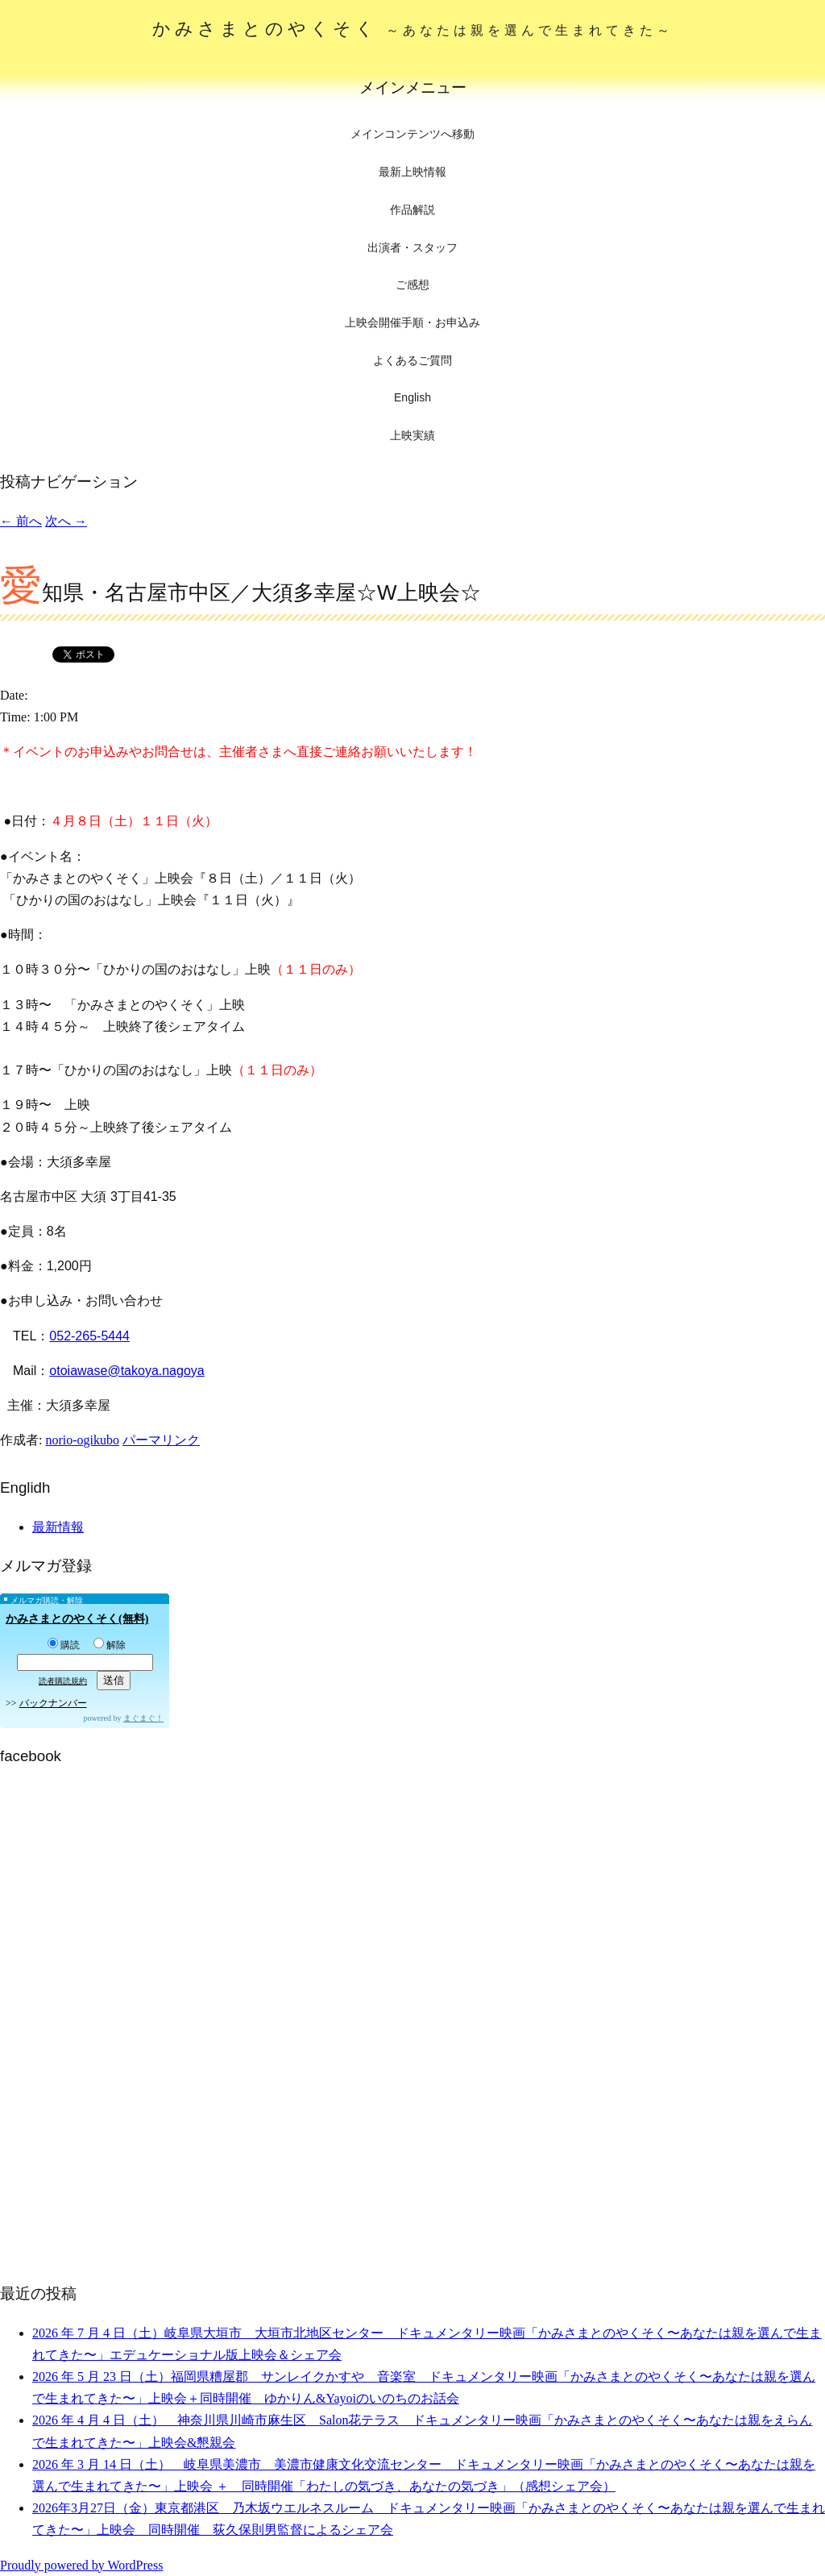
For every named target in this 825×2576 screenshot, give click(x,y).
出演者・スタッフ (412, 247)
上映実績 (412, 435)
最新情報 (58, 1527)
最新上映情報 (412, 171)
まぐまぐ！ (143, 1718)
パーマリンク (161, 1440)
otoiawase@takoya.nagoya (126, 1370)
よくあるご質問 (412, 360)
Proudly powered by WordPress (81, 2565)
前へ (21, 521)
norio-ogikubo (82, 1440)
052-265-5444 (89, 1336)
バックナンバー (53, 1703)
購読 (64, 1645)
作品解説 (412, 209)
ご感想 (412, 284)
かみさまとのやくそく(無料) (77, 1619)
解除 (109, 1645)
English (412, 397)
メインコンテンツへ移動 (412, 134)
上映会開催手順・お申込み (412, 322)
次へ (66, 521)
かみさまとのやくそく (413, 29)
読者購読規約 (63, 1680)
